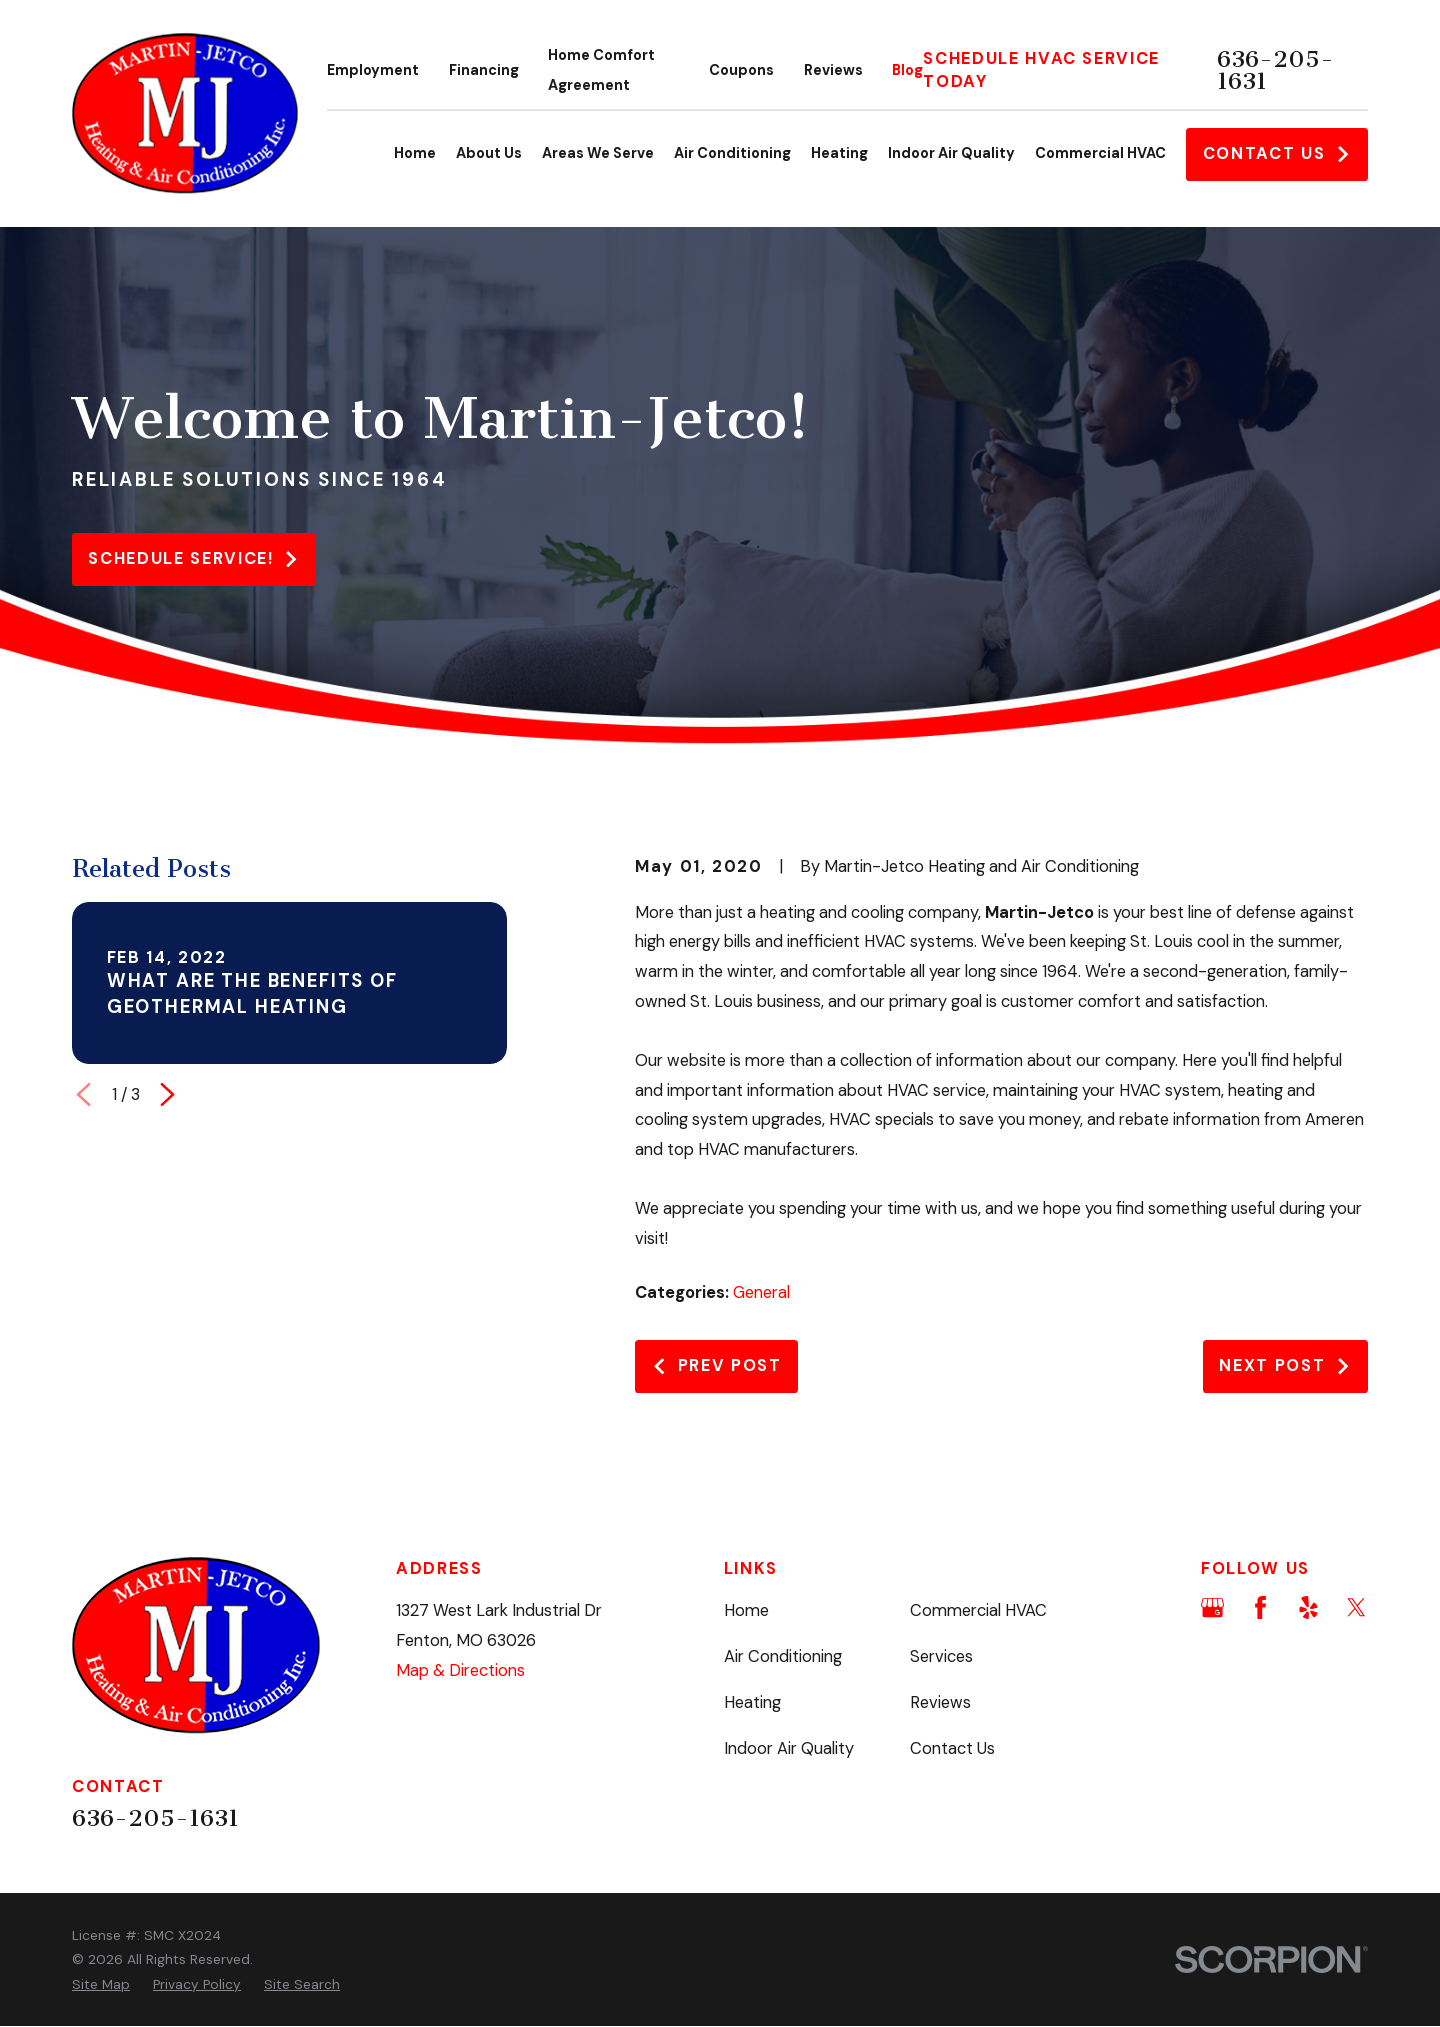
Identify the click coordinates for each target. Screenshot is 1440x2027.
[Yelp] (1308, 1607)
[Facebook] (1260, 1607)
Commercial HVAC (978, 1610)
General (761, 1292)
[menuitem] (101, 1984)
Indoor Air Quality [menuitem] (951, 153)
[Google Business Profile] (1212, 1607)
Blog (907, 70)
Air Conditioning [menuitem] (732, 153)
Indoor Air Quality (789, 1748)
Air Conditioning (783, 1656)
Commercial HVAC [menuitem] (1100, 153)
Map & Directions (460, 1670)
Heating (752, 1702)
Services (941, 1656)
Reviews (833, 70)
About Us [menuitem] (489, 153)
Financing (484, 70)
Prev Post (716, 1365)
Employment (373, 70)
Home (746, 1610)
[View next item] (167, 1094)
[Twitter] (1356, 1607)
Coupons (741, 70)
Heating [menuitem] (839, 153)
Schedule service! (193, 558)
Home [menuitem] (415, 153)
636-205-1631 (1275, 70)
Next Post (1285, 1365)
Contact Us (1277, 153)
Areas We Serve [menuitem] (598, 153)
